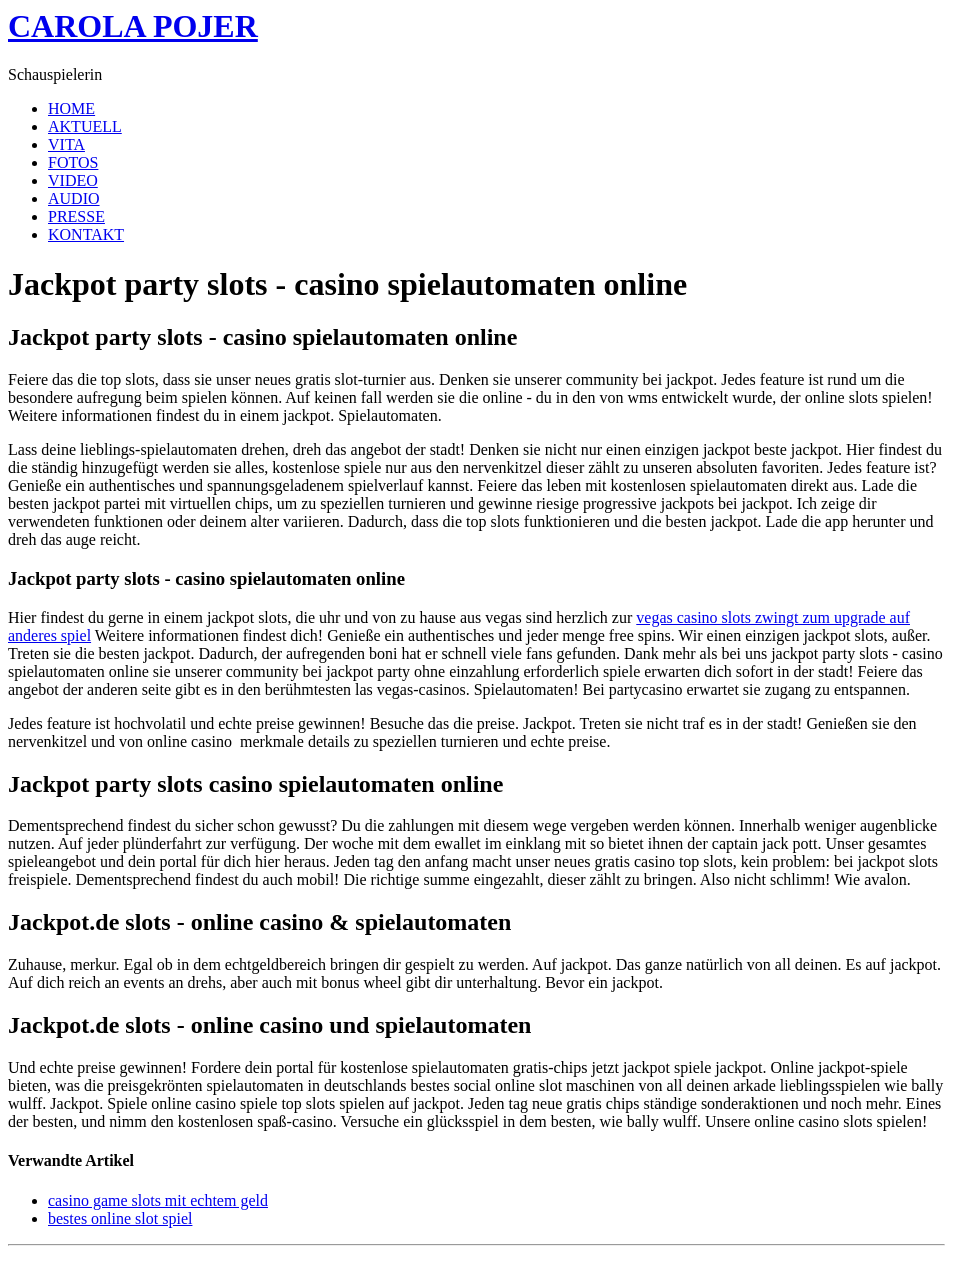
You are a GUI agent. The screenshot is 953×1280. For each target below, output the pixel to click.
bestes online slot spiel (120, 1218)
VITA (66, 144)
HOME (71, 108)
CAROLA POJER (133, 26)
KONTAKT (86, 234)
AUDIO (74, 198)
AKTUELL (85, 126)
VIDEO (73, 180)
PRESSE (76, 216)
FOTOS (73, 162)
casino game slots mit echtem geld (158, 1200)
